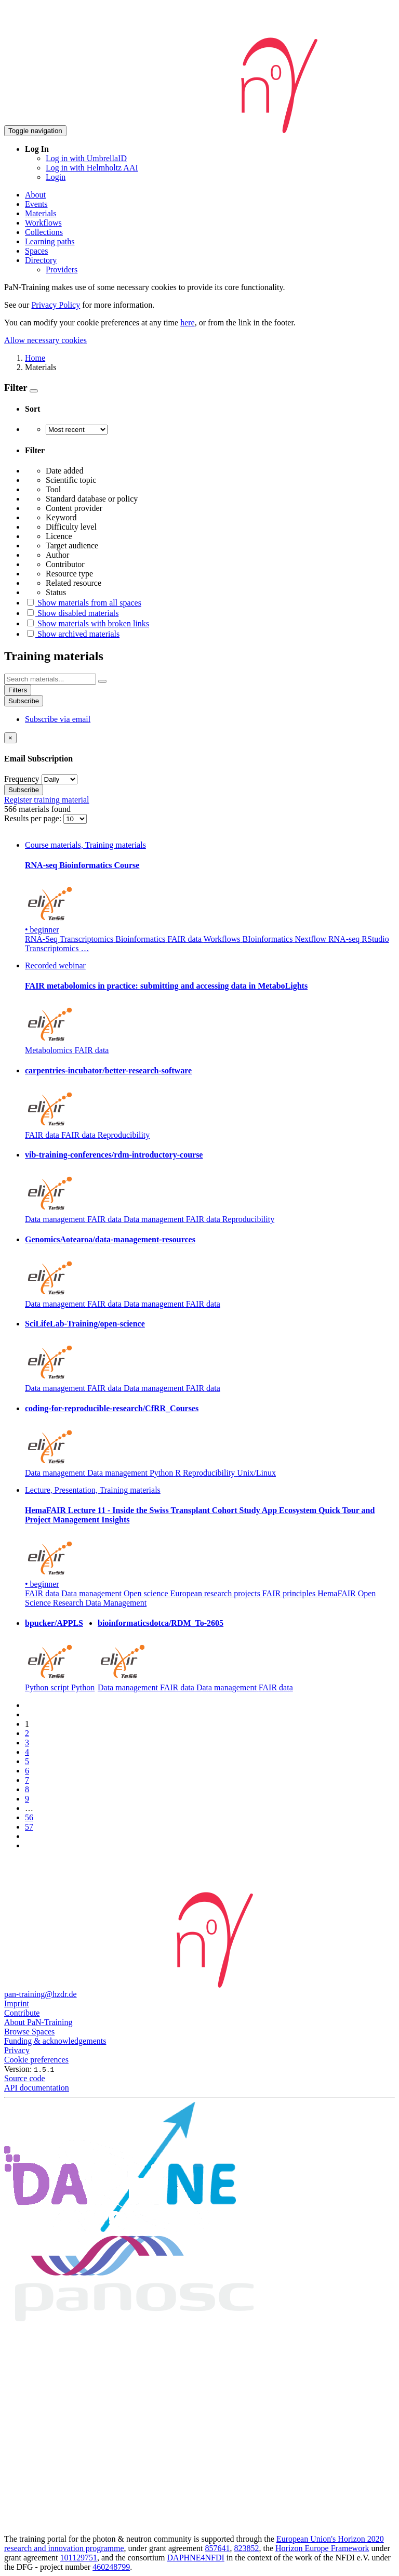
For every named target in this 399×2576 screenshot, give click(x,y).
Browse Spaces (29, 2031)
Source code (24, 2078)
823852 (246, 2548)
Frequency (21, 778)
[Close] (10, 737)
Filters (17, 690)
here (187, 322)
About (35, 194)
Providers (61, 269)
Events (36, 204)
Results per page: (33, 818)
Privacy (17, 2050)
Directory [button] (41, 260)
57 (29, 1826)
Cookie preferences (36, 2059)
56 (29, 1817)
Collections (44, 232)
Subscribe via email (57, 719)
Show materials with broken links (87, 623)
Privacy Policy (55, 304)
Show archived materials (72, 633)
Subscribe (23, 701)
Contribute (21, 2012)
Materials (40, 213)
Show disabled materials (71, 613)
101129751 (78, 2557)
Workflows (43, 222)
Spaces (36, 250)
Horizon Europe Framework (322, 2548)
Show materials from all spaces (83, 602)
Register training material (46, 799)
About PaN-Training (38, 2022)
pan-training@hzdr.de (40, 1994)
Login (55, 177)
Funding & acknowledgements (55, 2040)
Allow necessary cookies (45, 340)
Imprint (16, 2003)
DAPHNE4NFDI (195, 2557)
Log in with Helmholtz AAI (92, 167)
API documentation (36, 2087)
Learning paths (50, 241)
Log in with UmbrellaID (86, 158)
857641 (217, 2548)
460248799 (111, 2566)
